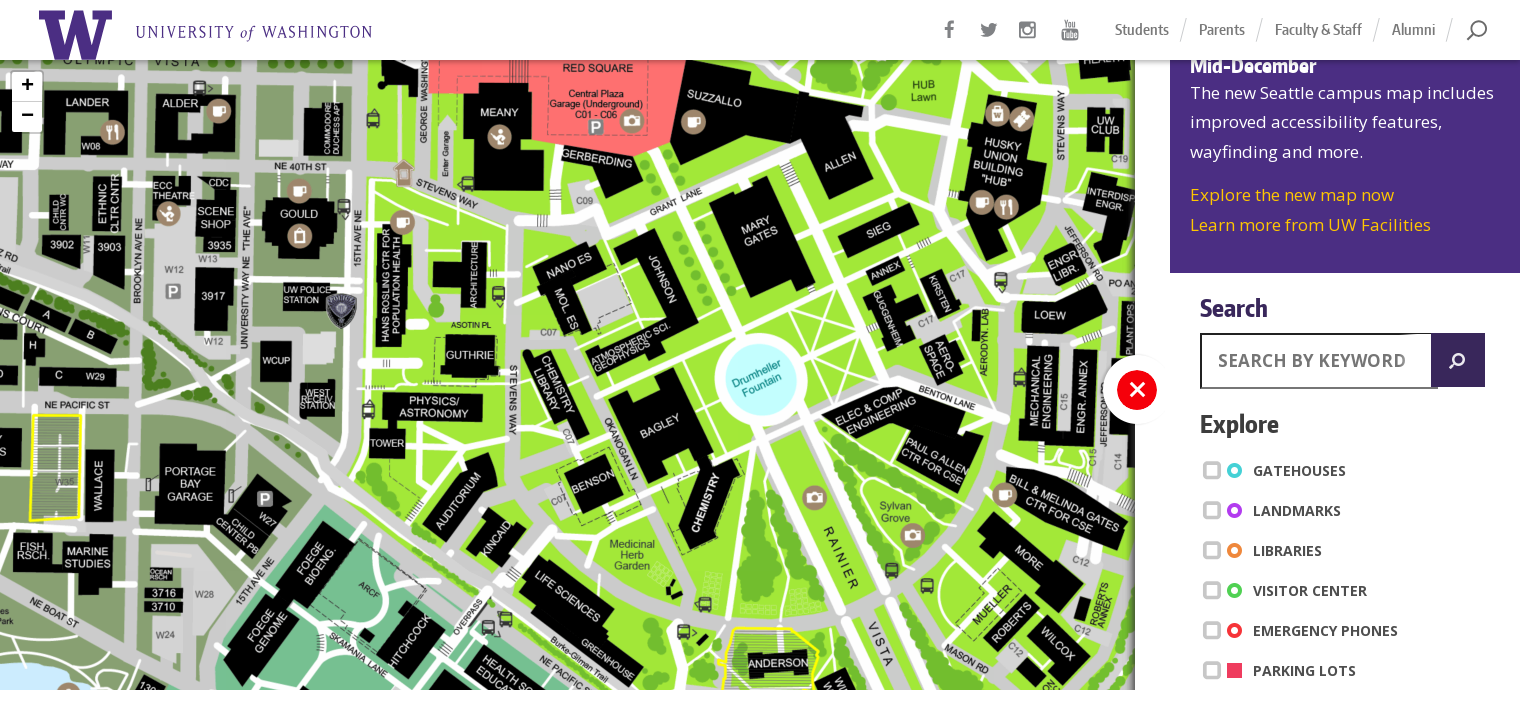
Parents (1222, 29)
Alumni (1413, 29)
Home (230, 35)
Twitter (990, 40)
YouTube (1070, 40)
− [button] (27, 117)
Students (1142, 29)
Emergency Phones (1304, 630)
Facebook (950, 40)
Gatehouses (1278, 470)
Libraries (1266, 550)
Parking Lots (1283, 670)
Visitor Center (1288, 590)
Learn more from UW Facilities (1310, 224)
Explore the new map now (1292, 194)
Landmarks (1275, 510)
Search (1234, 307)
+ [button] (27, 87)
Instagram (1030, 40)
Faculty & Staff (1318, 29)
